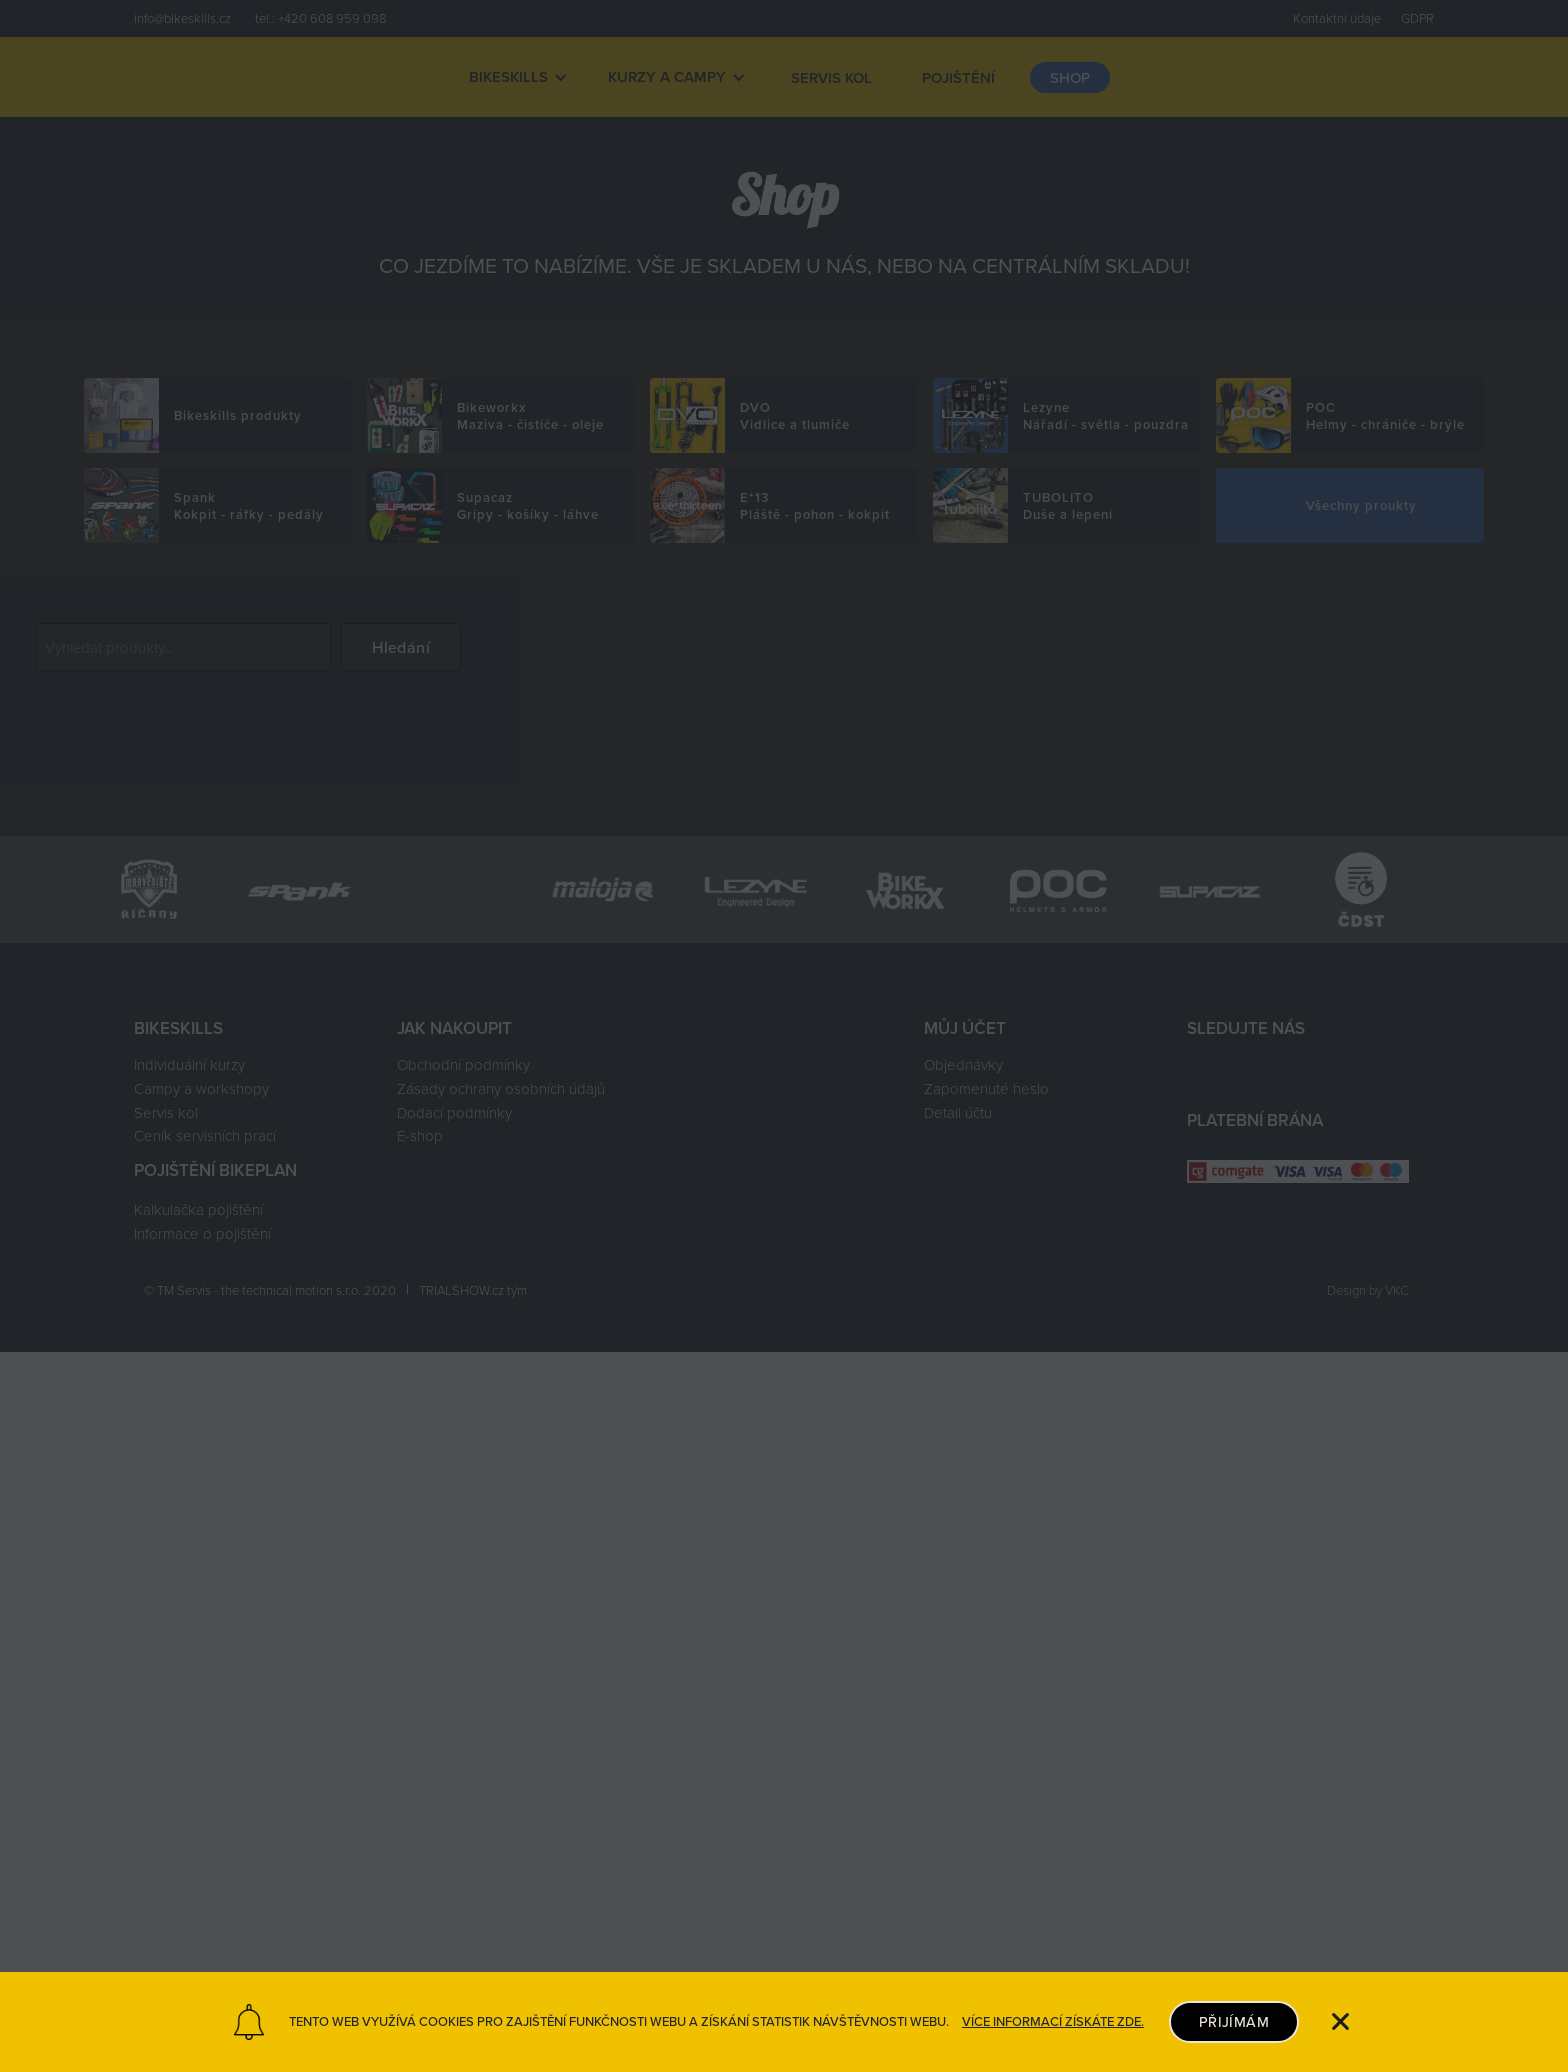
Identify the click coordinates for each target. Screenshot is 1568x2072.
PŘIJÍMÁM (1234, 2021)
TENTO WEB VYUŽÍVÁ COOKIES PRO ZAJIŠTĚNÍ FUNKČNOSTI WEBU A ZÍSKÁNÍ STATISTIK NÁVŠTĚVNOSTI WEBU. (619, 2022)
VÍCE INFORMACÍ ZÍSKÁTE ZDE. (1053, 2022)
